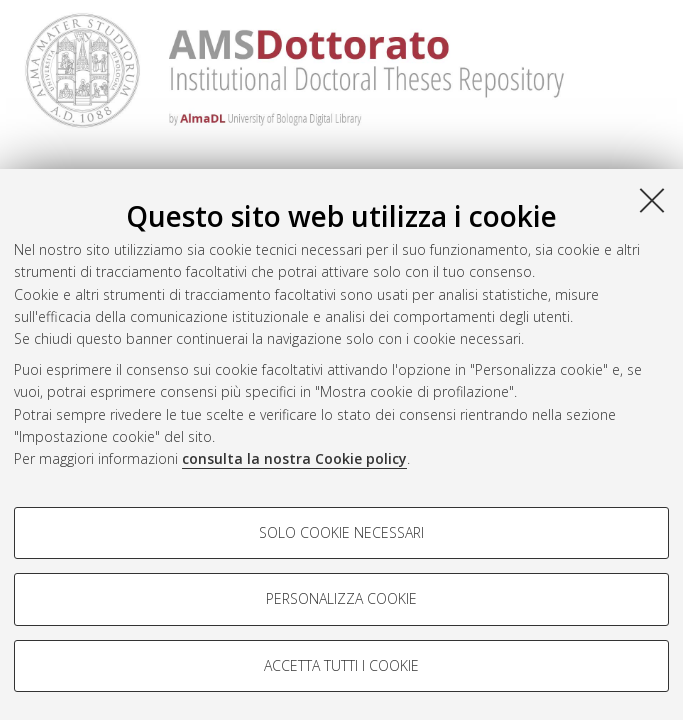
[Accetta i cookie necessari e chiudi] (652, 200)
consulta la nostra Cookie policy (294, 458)
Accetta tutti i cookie (341, 665)
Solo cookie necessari (341, 532)
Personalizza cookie (341, 598)
